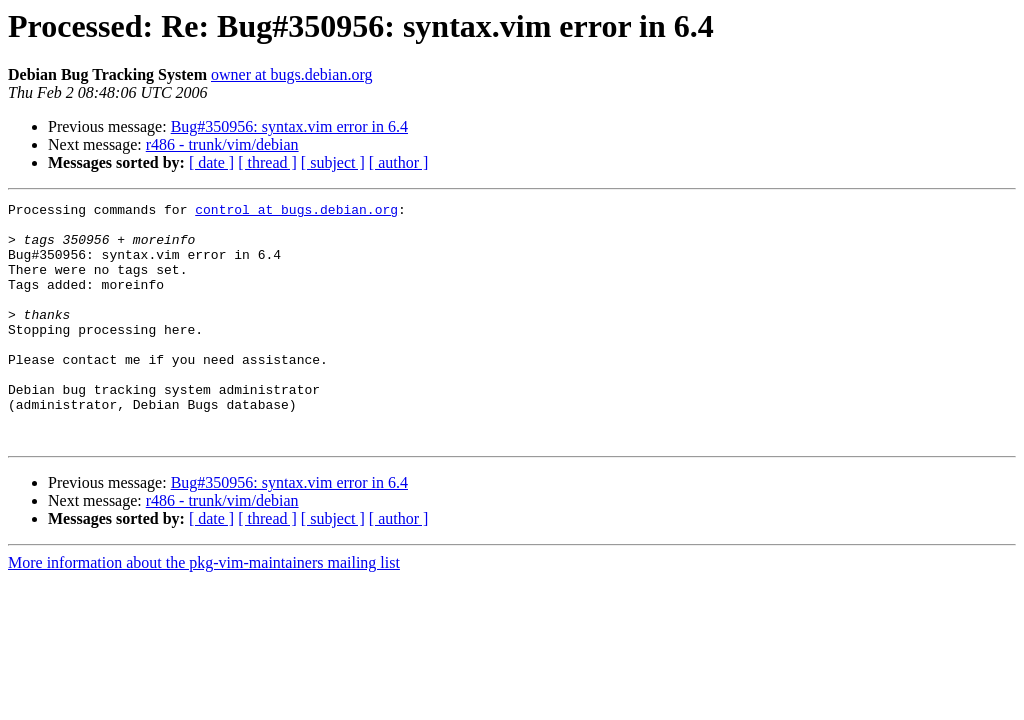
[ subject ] (333, 162)
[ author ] (399, 162)
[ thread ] (267, 162)
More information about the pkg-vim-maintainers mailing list (204, 610)
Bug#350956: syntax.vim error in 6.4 (289, 126)
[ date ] (211, 162)
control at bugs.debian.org (296, 212)
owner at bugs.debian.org (291, 74)
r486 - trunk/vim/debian (222, 144)
